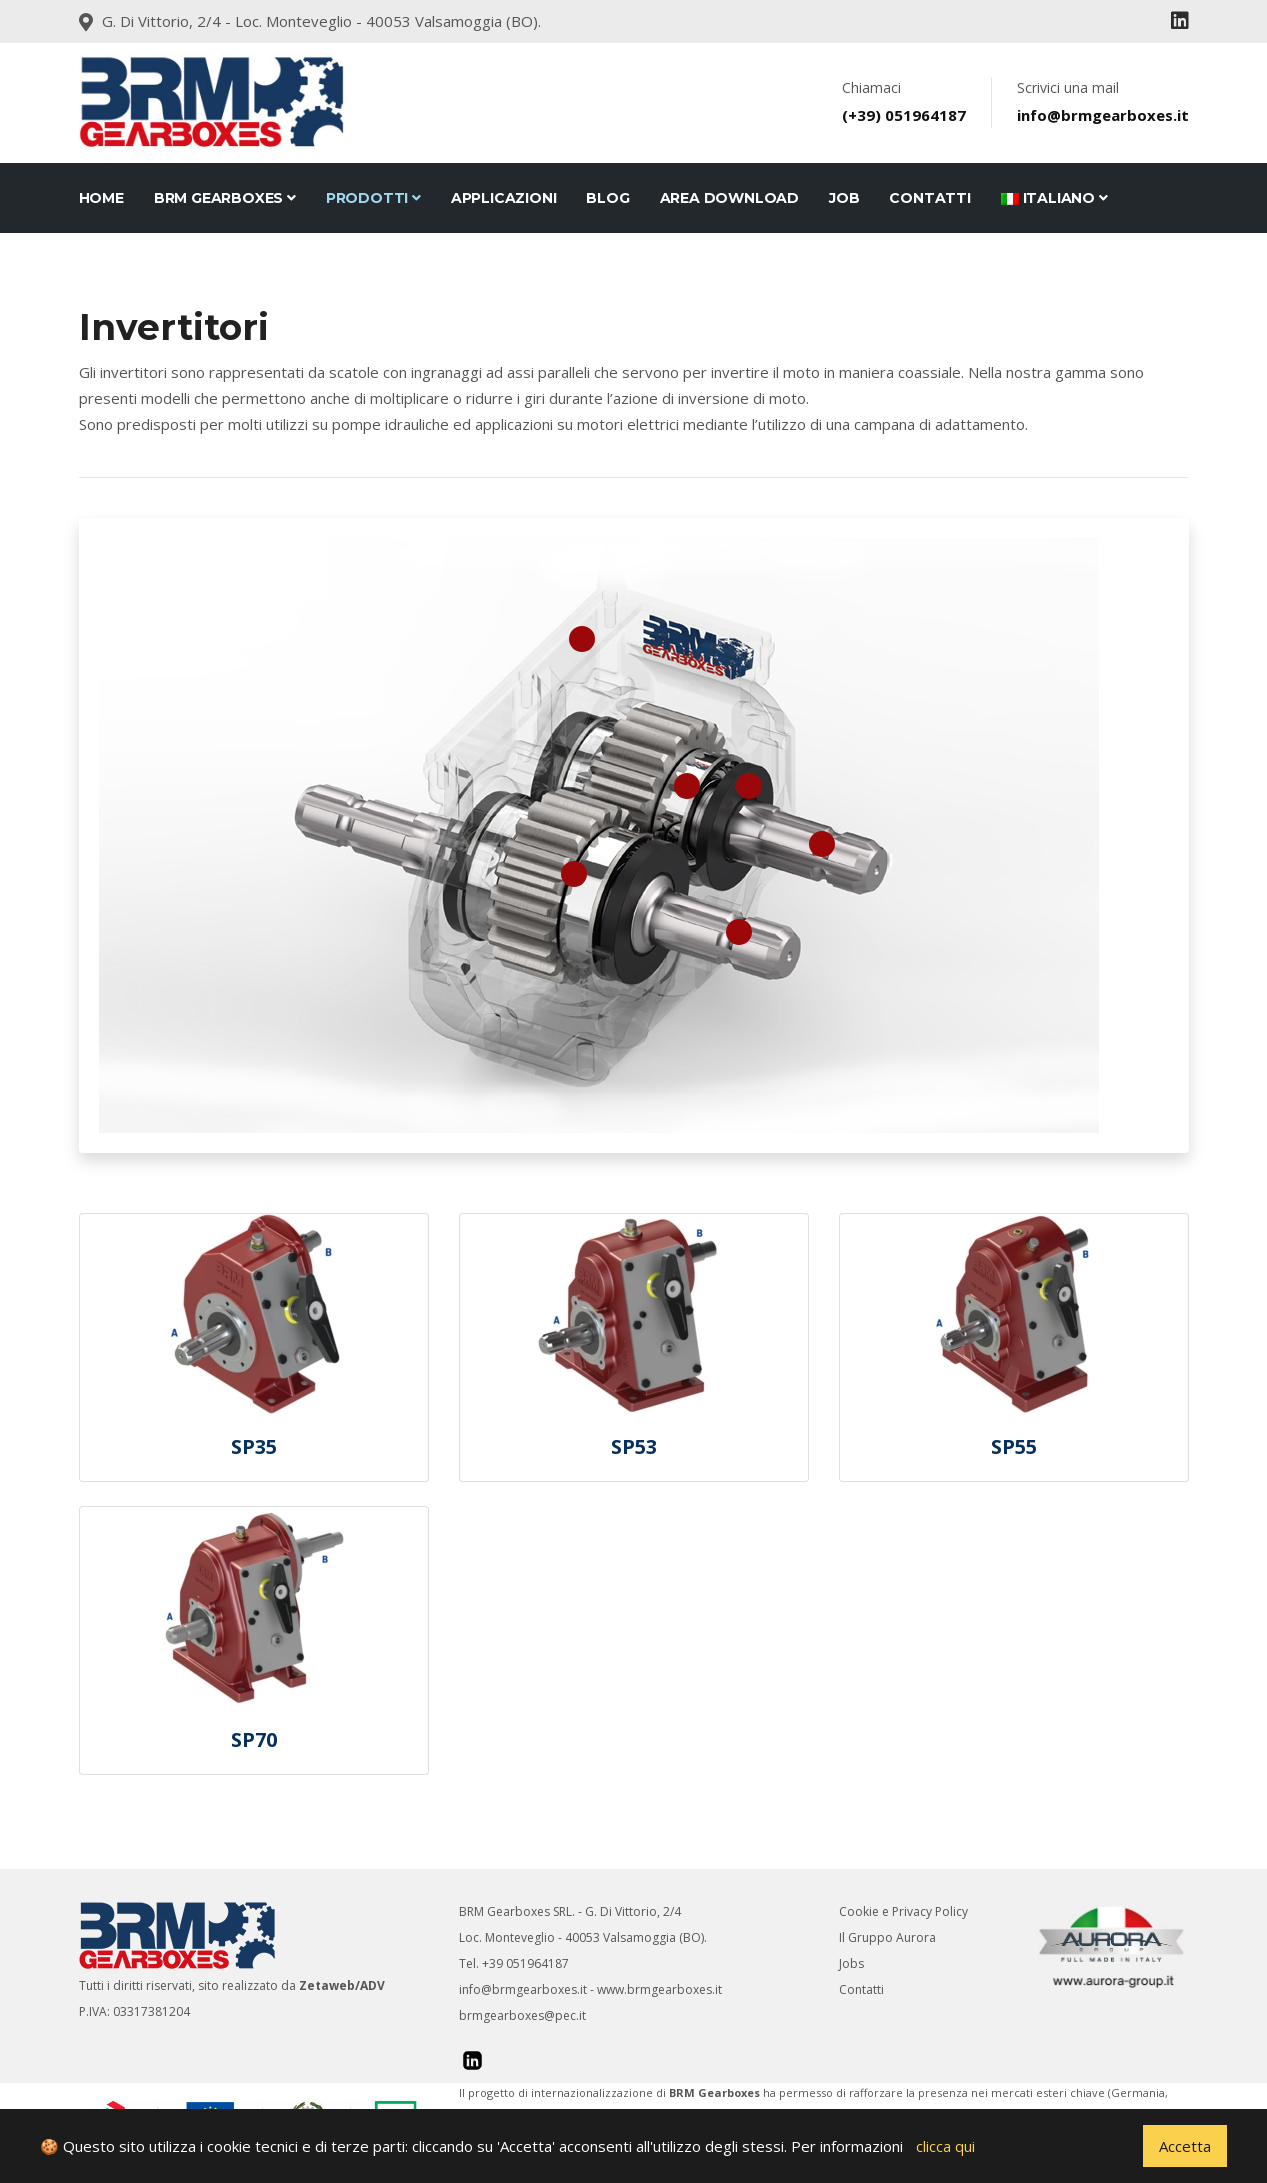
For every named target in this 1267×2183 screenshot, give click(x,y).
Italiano (1054, 198)
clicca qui (945, 2146)
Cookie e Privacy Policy (903, 1911)
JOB (844, 198)
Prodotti (373, 198)
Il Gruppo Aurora (887, 1937)
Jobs (851, 1963)
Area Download (729, 198)
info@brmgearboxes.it (523, 1989)
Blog (607, 198)
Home (101, 198)
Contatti (861, 1989)
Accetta (1185, 2146)
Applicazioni (504, 198)
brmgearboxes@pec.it (522, 2015)
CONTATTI (929, 198)
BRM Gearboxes (225, 198)
